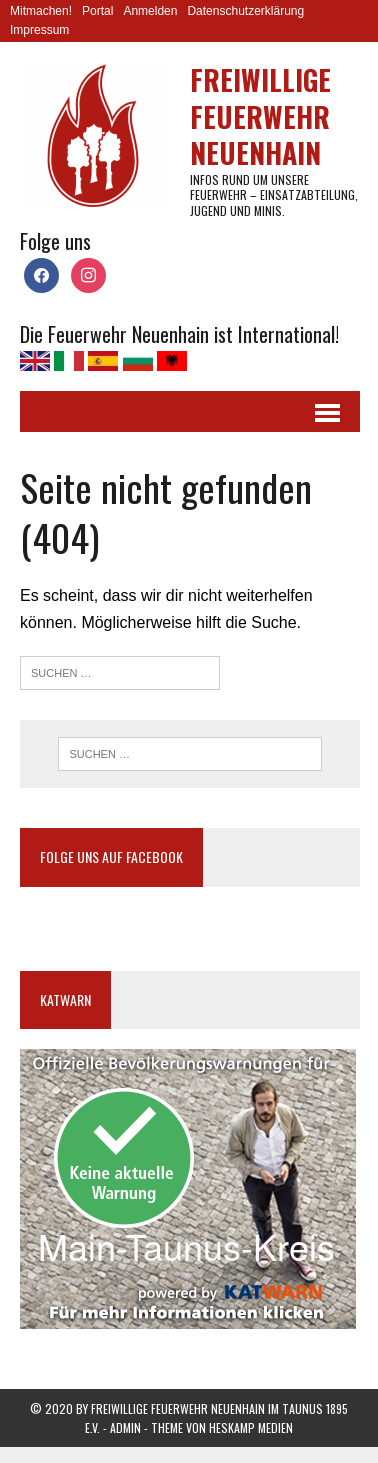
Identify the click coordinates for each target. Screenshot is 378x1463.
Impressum (39, 30)
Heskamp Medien (251, 1427)
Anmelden (150, 11)
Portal (97, 11)
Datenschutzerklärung (245, 11)
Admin (125, 1427)
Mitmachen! (41, 11)
